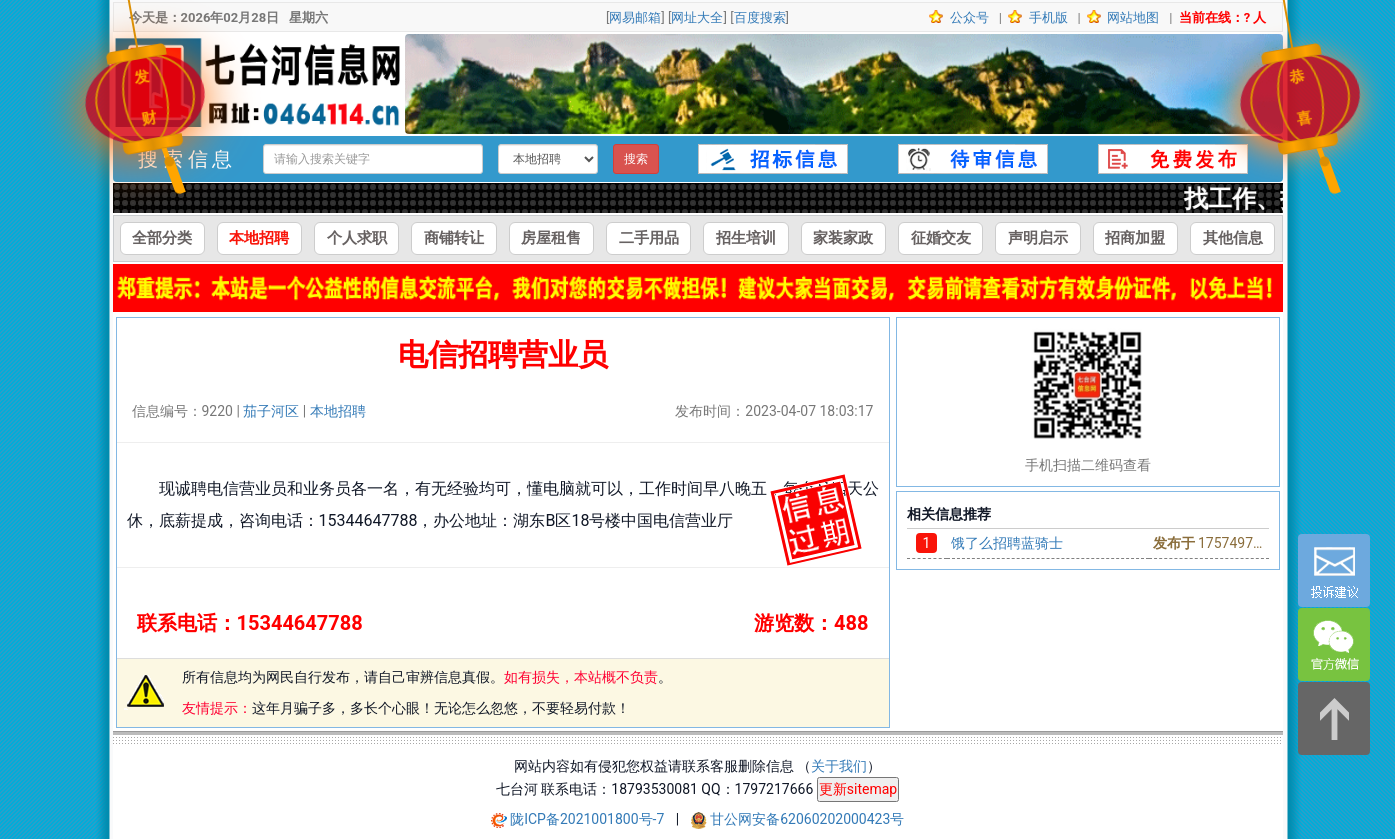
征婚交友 (941, 238)
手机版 (1046, 17)
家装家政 (843, 238)
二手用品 (649, 238)
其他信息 (1233, 238)
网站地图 (1131, 17)
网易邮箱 (635, 17)
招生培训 (746, 238)
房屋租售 (551, 238)
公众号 (968, 17)
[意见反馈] (1334, 570)
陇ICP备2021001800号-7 (589, 819)
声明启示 (1038, 238)
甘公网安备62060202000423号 (807, 819)
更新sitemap (858, 789)
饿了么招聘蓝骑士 (1007, 543)
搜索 (636, 159)
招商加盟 (1135, 238)
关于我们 (839, 766)
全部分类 (162, 238)
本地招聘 (259, 238)
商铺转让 (454, 238)
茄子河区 (271, 411)
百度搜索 (760, 17)
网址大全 (697, 17)
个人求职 (357, 238)
